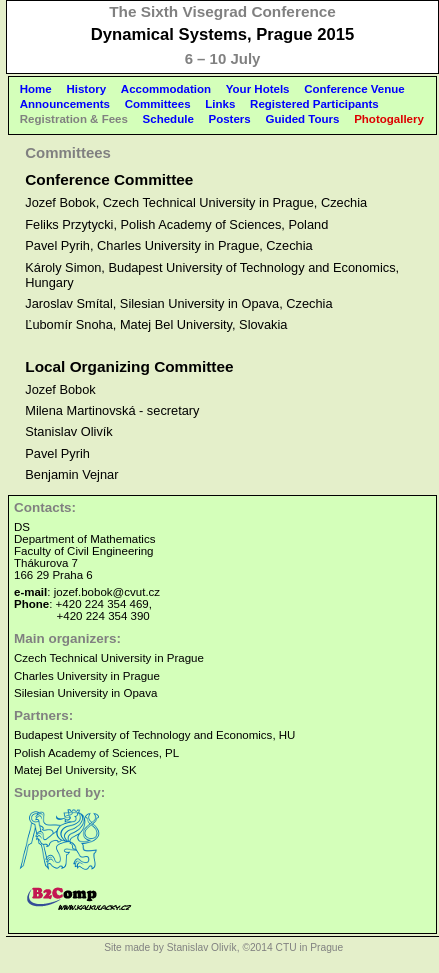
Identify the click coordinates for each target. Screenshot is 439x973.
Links (220, 104)
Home (36, 89)
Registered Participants (314, 104)
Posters (230, 119)
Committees (158, 104)
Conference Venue (354, 89)
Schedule (168, 119)
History (86, 89)
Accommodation (166, 89)
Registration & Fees (74, 119)
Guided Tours (302, 119)
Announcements (65, 104)
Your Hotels (258, 89)
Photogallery (389, 119)
